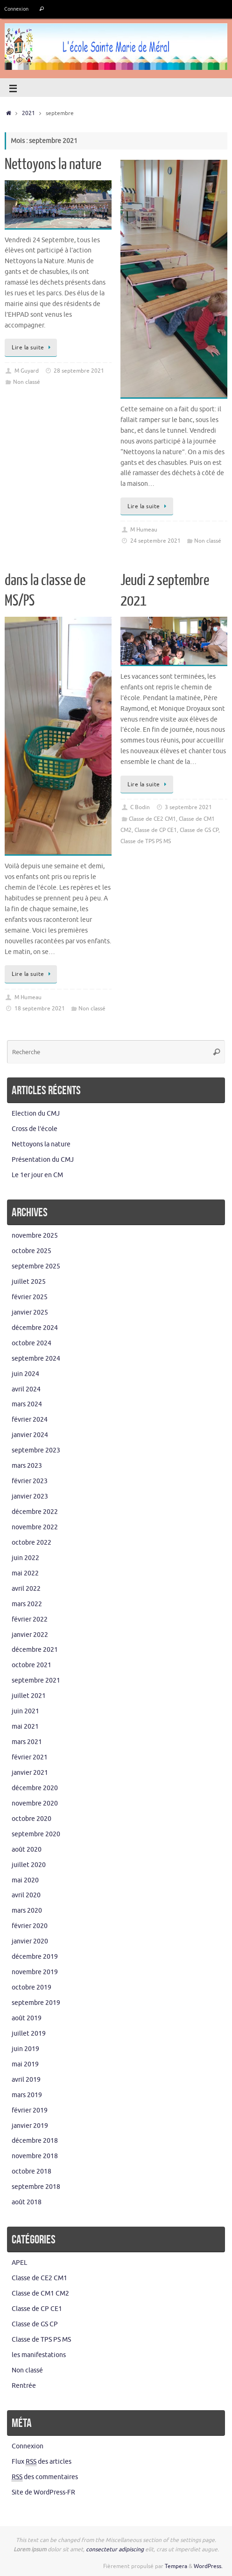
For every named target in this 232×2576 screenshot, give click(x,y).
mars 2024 (27, 1404)
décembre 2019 (35, 1957)
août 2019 (27, 2018)
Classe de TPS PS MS (145, 841)
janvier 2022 (30, 1635)
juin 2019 (25, 2049)
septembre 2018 (36, 2187)
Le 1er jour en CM (37, 1175)
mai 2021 (25, 1727)
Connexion (16, 9)
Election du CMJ (36, 1114)
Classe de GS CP (199, 830)
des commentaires (45, 2477)
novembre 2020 (35, 1803)
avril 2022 (26, 1589)
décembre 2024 (35, 1328)
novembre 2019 (35, 1972)
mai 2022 (25, 1573)
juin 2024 (25, 1374)
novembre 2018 (35, 2156)
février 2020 (30, 1926)
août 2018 (27, 2202)
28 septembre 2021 (79, 371)
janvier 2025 (30, 1312)
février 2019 (30, 2110)
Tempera (176, 2566)
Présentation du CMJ (43, 1160)
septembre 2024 (36, 1359)
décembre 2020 (35, 1788)
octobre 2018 (31, 2171)
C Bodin (140, 807)
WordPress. (208, 2566)
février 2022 (30, 1619)
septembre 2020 (36, 1834)
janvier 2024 (30, 1435)
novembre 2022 (35, 1527)
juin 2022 (25, 1558)
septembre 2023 (36, 1450)
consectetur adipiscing (115, 2549)
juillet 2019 (29, 2034)
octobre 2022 (31, 1543)
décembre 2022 (35, 1512)
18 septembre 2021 (39, 1008)
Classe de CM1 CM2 (40, 2293)
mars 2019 (27, 2095)
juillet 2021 (29, 1696)
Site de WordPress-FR (43, 2492)
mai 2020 (25, 1880)
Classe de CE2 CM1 (152, 819)
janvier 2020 (30, 1941)
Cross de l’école (34, 1129)
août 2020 (27, 1850)
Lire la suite (32, 347)
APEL (19, 2263)
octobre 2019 (31, 1987)
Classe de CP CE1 (155, 830)
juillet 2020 (29, 1865)
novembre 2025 (35, 1236)
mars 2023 (27, 1466)
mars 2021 (27, 1742)
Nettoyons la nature (53, 164)
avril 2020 (26, 1895)
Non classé (26, 382)
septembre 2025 (36, 1266)
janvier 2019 (30, 2126)
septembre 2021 (36, 1680)
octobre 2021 (31, 1665)
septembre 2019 (36, 2003)
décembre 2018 (35, 2141)
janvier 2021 (30, 1773)
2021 (28, 113)
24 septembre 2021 (155, 541)
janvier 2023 (30, 1496)
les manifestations (39, 2355)
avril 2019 (26, 2080)
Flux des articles (41, 2462)
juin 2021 (25, 1711)
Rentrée (24, 2386)
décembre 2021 (35, 1650)
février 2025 (30, 1297)
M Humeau (143, 529)
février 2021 (30, 1757)
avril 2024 (26, 1389)
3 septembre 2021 (188, 807)
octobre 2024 (31, 1343)
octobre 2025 (31, 1251)
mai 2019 (25, 2064)
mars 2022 (27, 1604)
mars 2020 (27, 1911)
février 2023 (30, 1481)
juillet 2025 (29, 1282)
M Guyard (26, 371)
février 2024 (30, 1420)
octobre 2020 (31, 1819)
